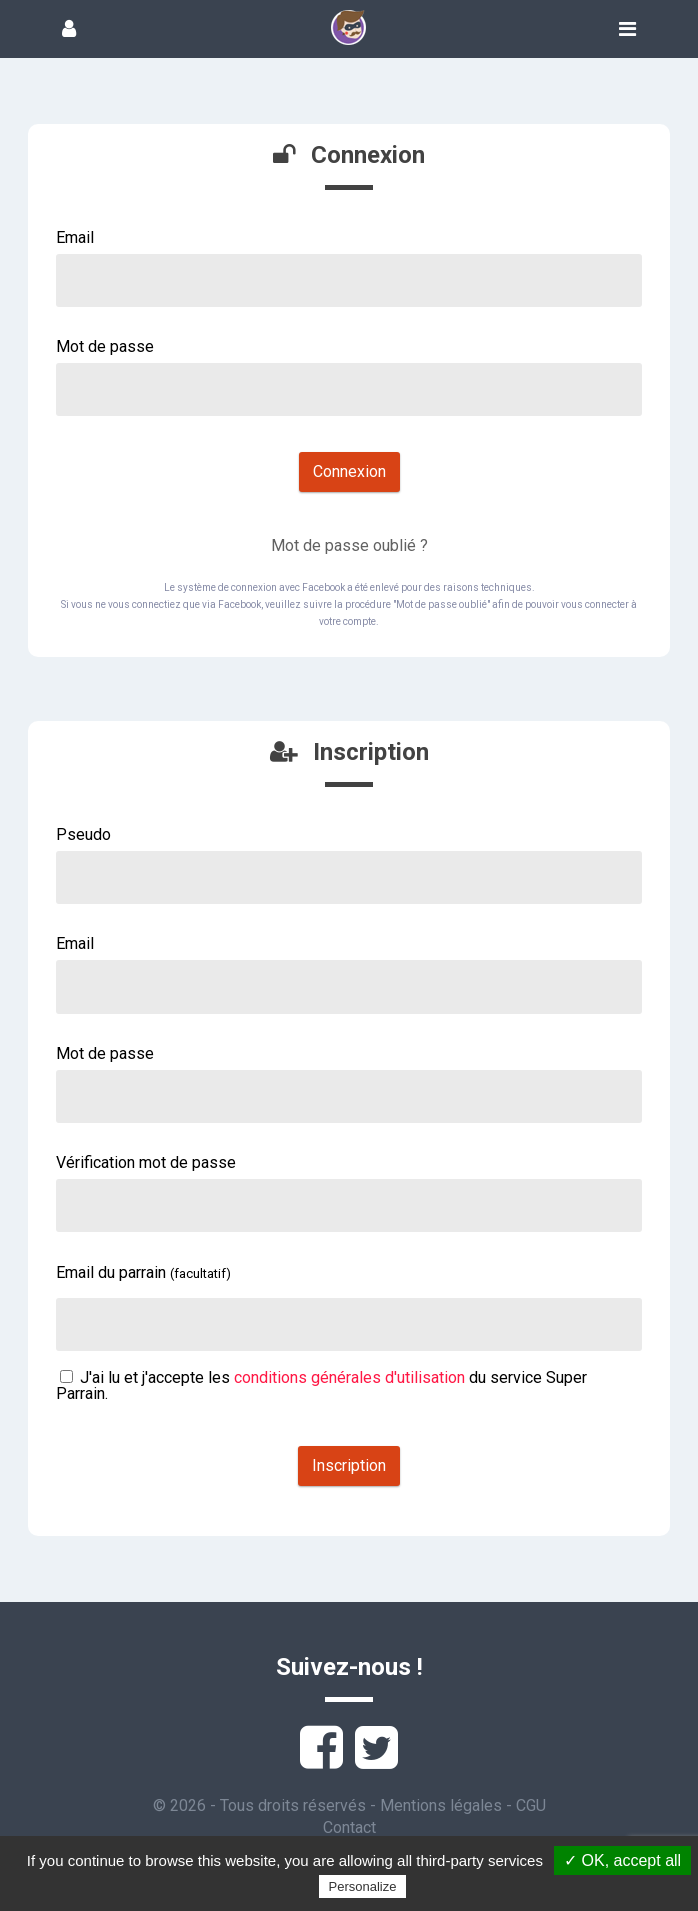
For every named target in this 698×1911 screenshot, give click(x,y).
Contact (349, 1827)
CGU (531, 1805)
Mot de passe (105, 346)
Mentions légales (441, 1805)
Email (75, 237)
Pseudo (83, 834)
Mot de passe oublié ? (349, 545)
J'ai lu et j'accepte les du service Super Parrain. (321, 1385)
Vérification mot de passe (146, 1162)
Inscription (349, 1465)
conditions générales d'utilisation (349, 1377)
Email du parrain (143, 1272)
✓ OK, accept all (622, 1860)
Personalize (363, 1886)
